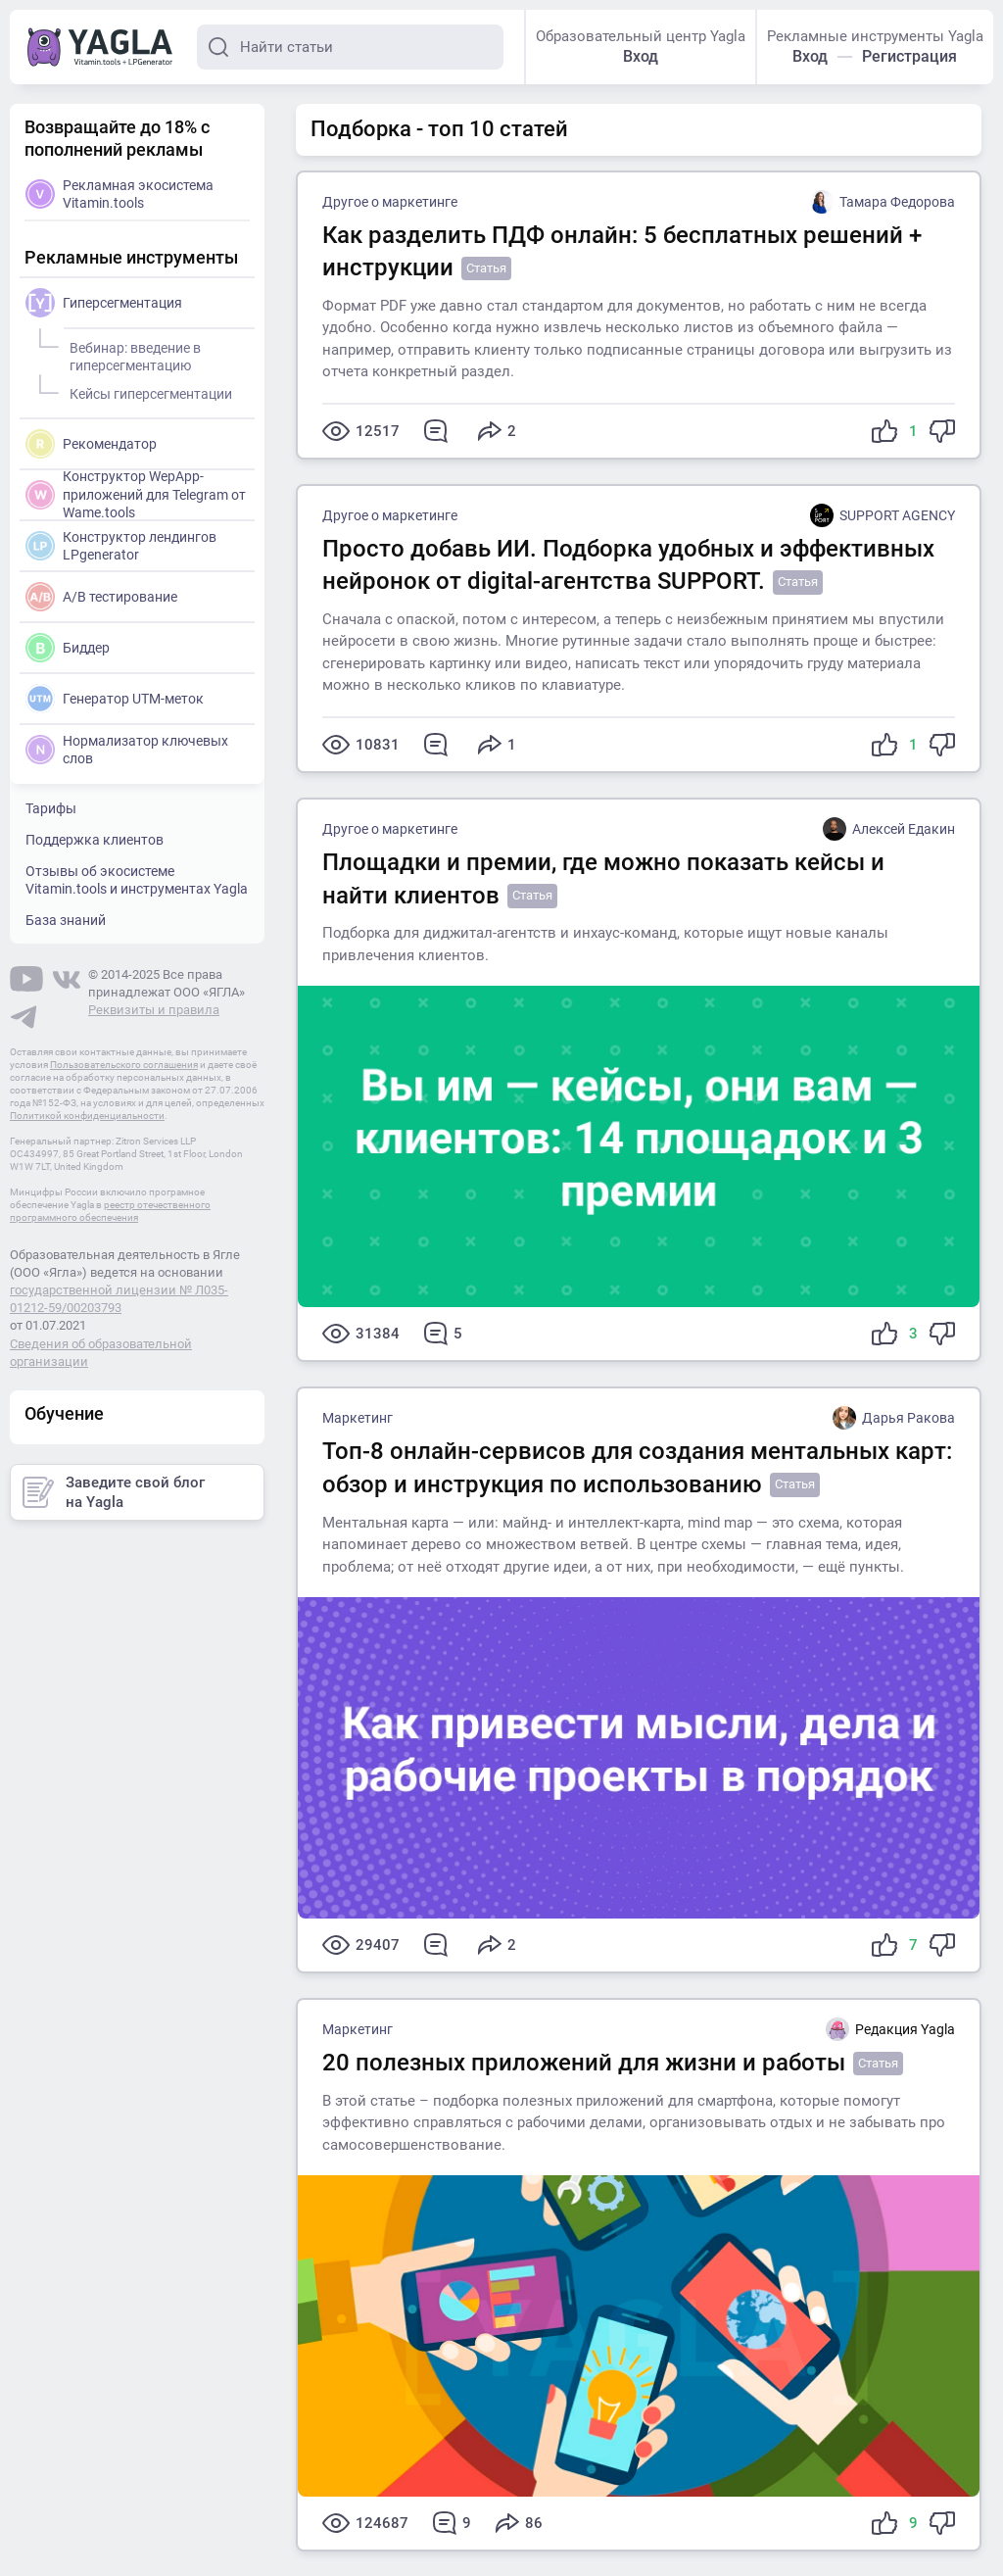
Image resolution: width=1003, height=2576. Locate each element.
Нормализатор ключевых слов (126, 749)
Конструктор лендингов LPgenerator (120, 545)
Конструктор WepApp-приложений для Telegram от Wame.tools (135, 493)
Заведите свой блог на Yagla (114, 1492)
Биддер (67, 647)
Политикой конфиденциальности (87, 1115)
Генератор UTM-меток (114, 698)
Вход (640, 56)
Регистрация (909, 56)
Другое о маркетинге (389, 202)
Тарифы (50, 808)
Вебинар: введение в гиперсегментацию (132, 353)
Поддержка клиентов (94, 840)
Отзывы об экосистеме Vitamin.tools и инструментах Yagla (136, 880)
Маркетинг (357, 1418)
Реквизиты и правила (153, 1009)
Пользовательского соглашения (124, 1064)
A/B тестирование (101, 596)
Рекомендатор (91, 444)
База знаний (65, 920)
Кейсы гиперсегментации (148, 391)
